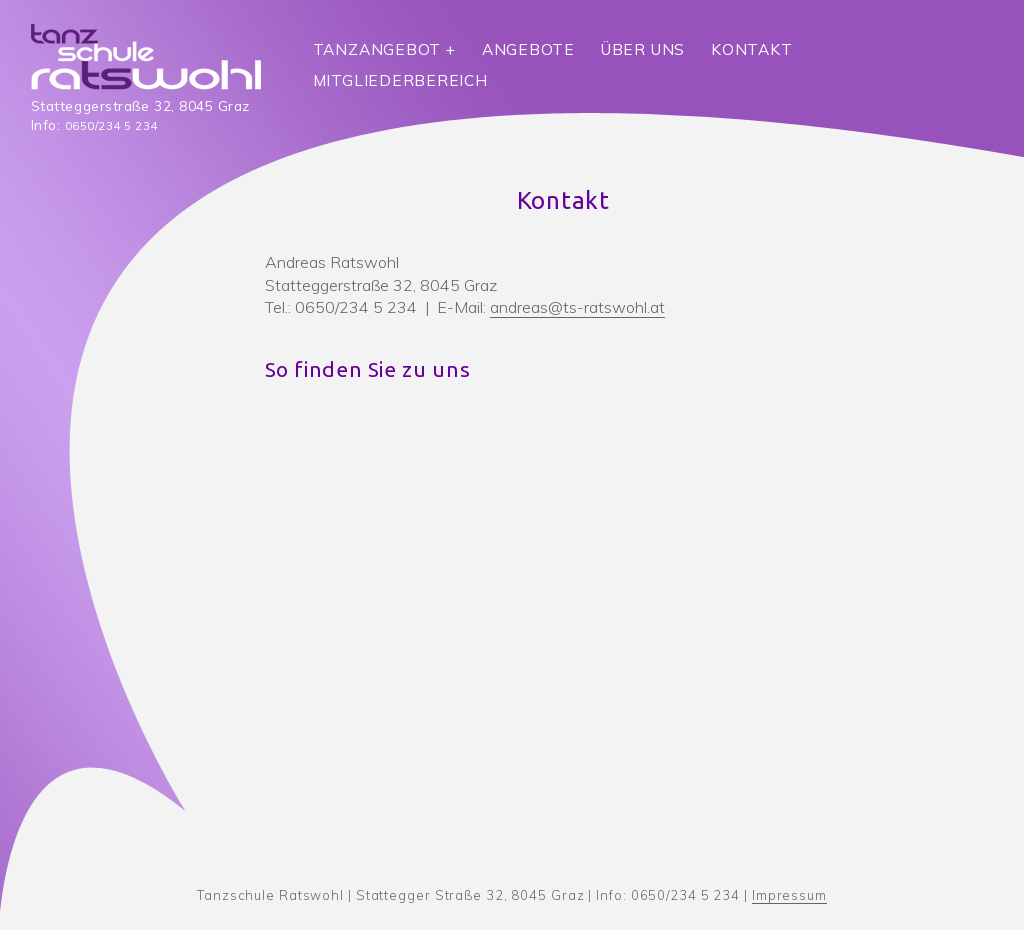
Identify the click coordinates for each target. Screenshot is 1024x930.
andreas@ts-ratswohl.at (577, 307)
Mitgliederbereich (400, 80)
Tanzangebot (377, 49)
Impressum (789, 895)
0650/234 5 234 (111, 125)
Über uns (643, 49)
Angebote (528, 49)
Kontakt (751, 49)
